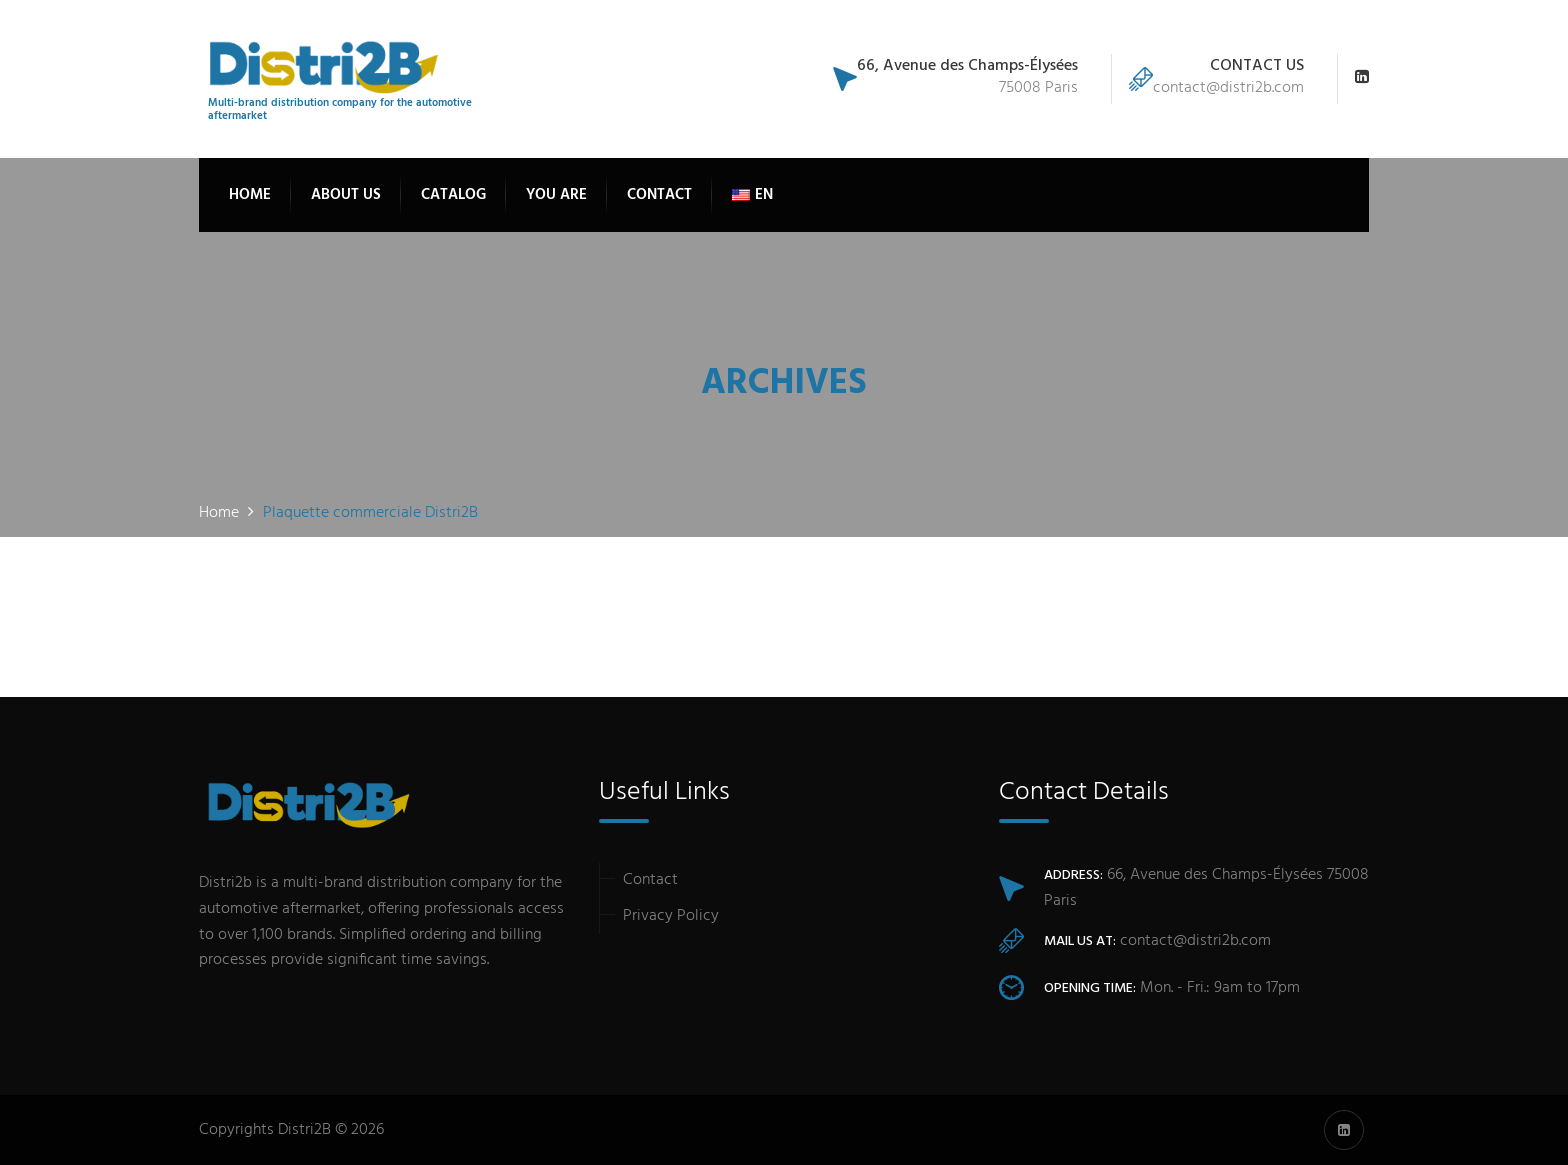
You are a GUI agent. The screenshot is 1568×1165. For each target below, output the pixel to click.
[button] (752, 195)
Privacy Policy (671, 916)
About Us (346, 195)
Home (250, 195)
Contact (659, 195)
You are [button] (556, 195)
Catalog (453, 195)
